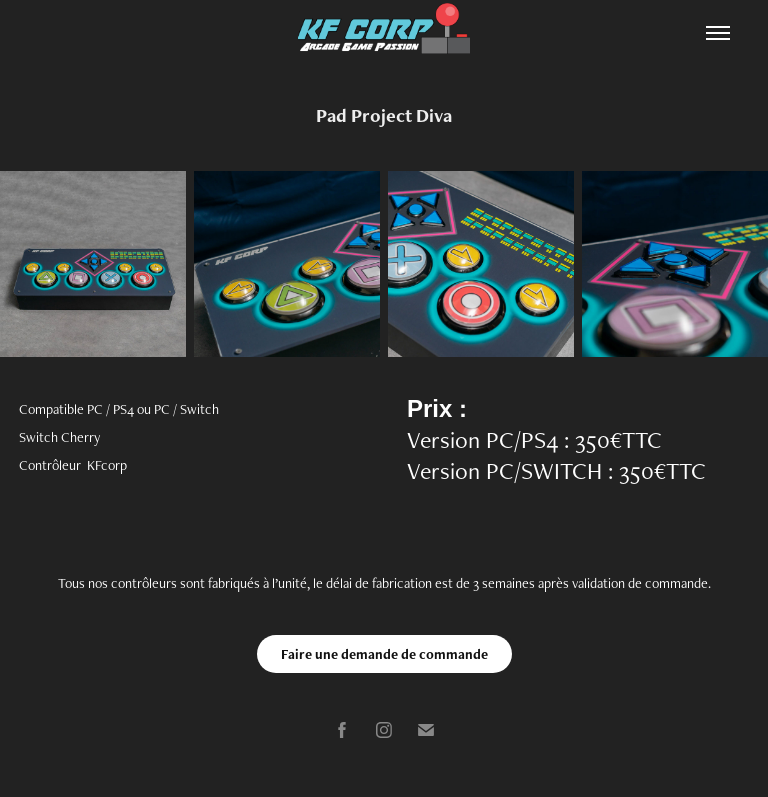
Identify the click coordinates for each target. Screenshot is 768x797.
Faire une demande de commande (384, 654)
